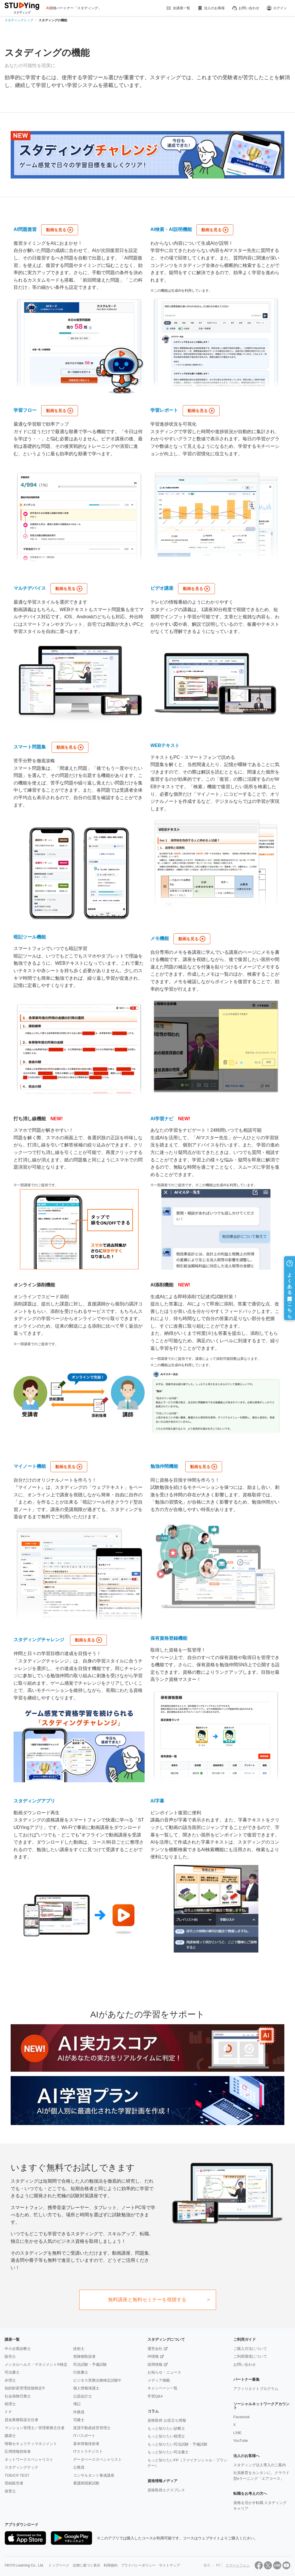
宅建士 (78, 2420)
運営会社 (155, 2348)
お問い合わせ (245, 8)
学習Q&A (155, 2396)
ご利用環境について (250, 2356)
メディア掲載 (159, 2380)
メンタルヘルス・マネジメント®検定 (36, 2364)
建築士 (10, 2435)
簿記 (77, 2404)
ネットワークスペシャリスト (29, 2459)
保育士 (10, 2491)
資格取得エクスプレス (166, 2490)
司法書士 (12, 2372)
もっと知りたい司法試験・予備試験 (177, 2444)
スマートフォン (238, 2563)
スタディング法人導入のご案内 (259, 2465)
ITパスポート (84, 2435)
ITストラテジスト (88, 2451)
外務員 (78, 2412)
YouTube (240, 2440)
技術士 (78, 2348)
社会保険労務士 (18, 2396)
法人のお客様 (211, 8)
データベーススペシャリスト (97, 2459)
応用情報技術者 (18, 2451)
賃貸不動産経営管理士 (92, 2428)
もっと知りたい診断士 (166, 2428)
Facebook (241, 2417)
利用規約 (111, 2563)
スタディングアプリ (34, 1800)
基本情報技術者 (86, 2444)
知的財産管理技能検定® (25, 2388)
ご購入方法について (250, 2348)
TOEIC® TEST (17, 2475)
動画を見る (56, 229)
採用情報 (155, 2364)
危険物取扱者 (84, 2356)
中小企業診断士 (18, 2348)
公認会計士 (82, 2396)
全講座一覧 (178, 8)
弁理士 (10, 2380)
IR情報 (153, 2356)
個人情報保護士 (86, 2388)
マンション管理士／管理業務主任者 (35, 2428)
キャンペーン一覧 (162, 2388)
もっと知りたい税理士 (166, 2436)
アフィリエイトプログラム (255, 2389)
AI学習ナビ (161, 1118)
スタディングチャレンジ (39, 1639)
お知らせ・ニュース (164, 2372)
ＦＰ (8, 2412)
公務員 (78, 2467)
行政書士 (80, 2372)
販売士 (10, 2356)
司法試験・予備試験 (90, 2364)
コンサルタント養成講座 (93, 2475)
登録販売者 (14, 2483)
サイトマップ (169, 2563)
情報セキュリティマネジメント (31, 2444)
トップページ (58, 2563)
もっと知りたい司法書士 (168, 2452)
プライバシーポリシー (138, 2563)
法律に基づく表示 (86, 2563)
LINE (237, 2433)
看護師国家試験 (86, 2483)
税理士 (10, 2404)
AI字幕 (157, 1800)
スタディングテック (21, 2467)
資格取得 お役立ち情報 (167, 2420)
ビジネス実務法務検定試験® (97, 2380)
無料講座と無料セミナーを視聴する (147, 2299)
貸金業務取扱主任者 (21, 2420)
